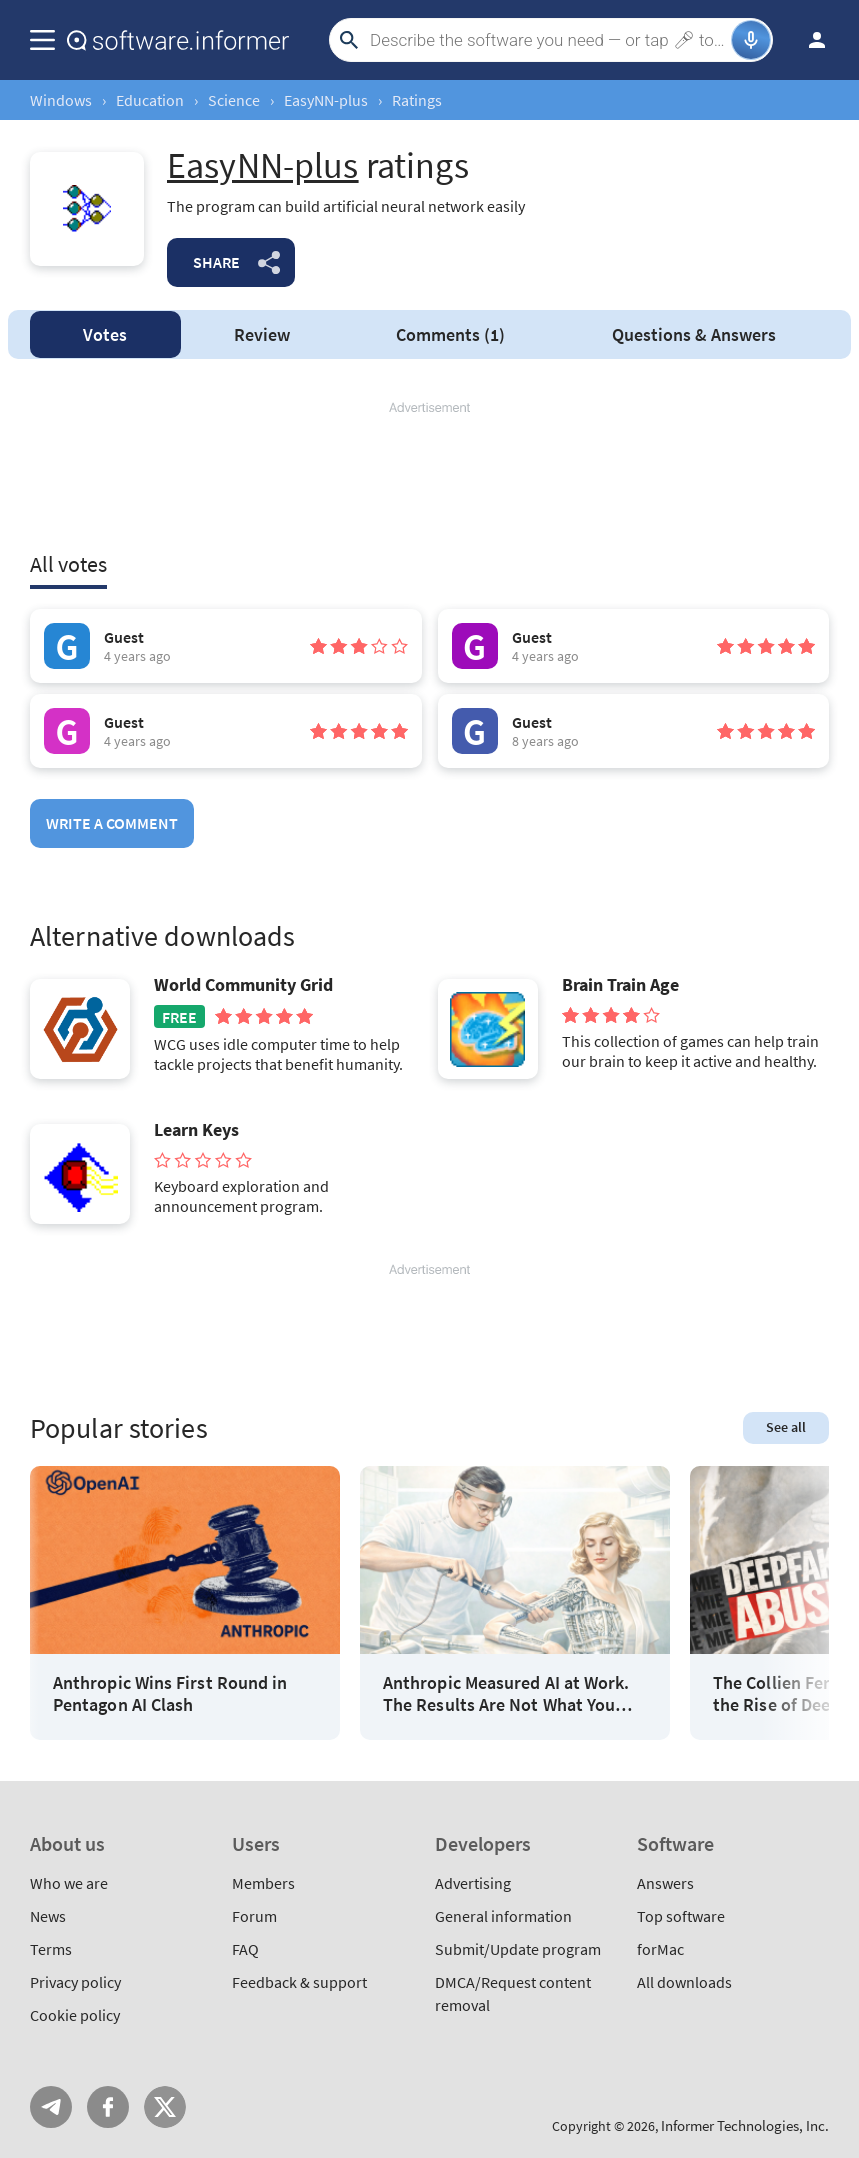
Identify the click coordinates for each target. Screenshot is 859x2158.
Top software (681, 1916)
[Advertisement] (429, 477)
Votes (105, 334)
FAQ (245, 1949)
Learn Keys (196, 1130)
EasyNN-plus (326, 100)
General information (503, 1916)
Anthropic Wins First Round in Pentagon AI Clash (170, 1693)
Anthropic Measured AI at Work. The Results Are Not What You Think (506, 1693)
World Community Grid (243, 985)
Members (263, 1883)
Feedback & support (299, 1982)
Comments (450, 334)
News (48, 1916)
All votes (68, 564)
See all (786, 1427)
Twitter (165, 2107)
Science (234, 100)
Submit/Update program (518, 1949)
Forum (254, 1916)
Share (216, 262)
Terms (51, 1949)
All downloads (684, 1982)
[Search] (548, 40)
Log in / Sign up (808, 40)
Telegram (51, 2107)
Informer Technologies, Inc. (745, 2125)
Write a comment (112, 823)
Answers (694, 334)
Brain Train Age (620, 985)
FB (108, 2107)
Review (262, 334)
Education (150, 100)
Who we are (69, 1883)
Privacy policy (75, 1982)
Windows (61, 100)
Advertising (473, 1883)
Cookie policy (75, 2015)
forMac (660, 1949)
